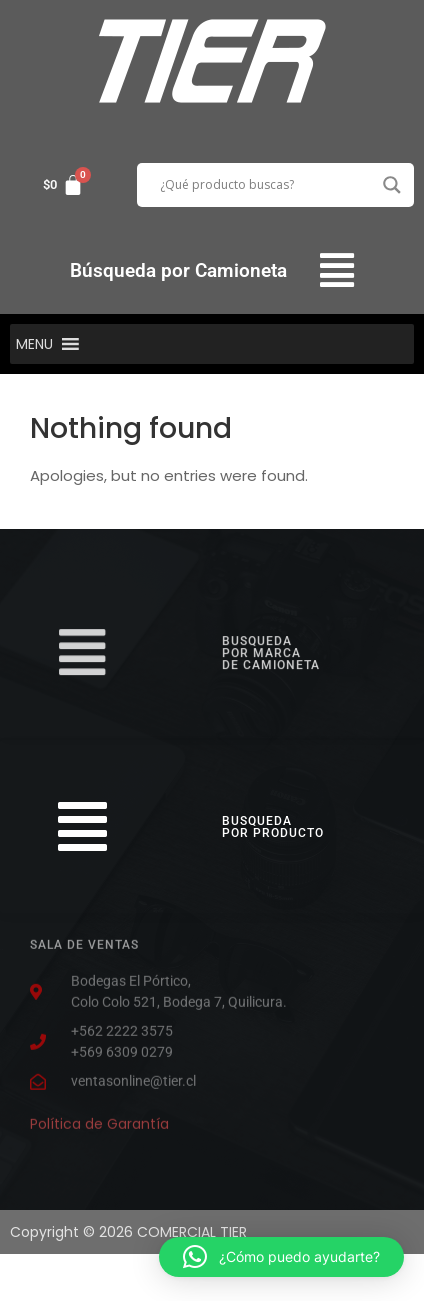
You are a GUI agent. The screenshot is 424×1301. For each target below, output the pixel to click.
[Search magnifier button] (392, 185)
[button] (337, 270)
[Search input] (266, 185)
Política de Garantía (99, 1121)
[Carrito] (63, 185)
